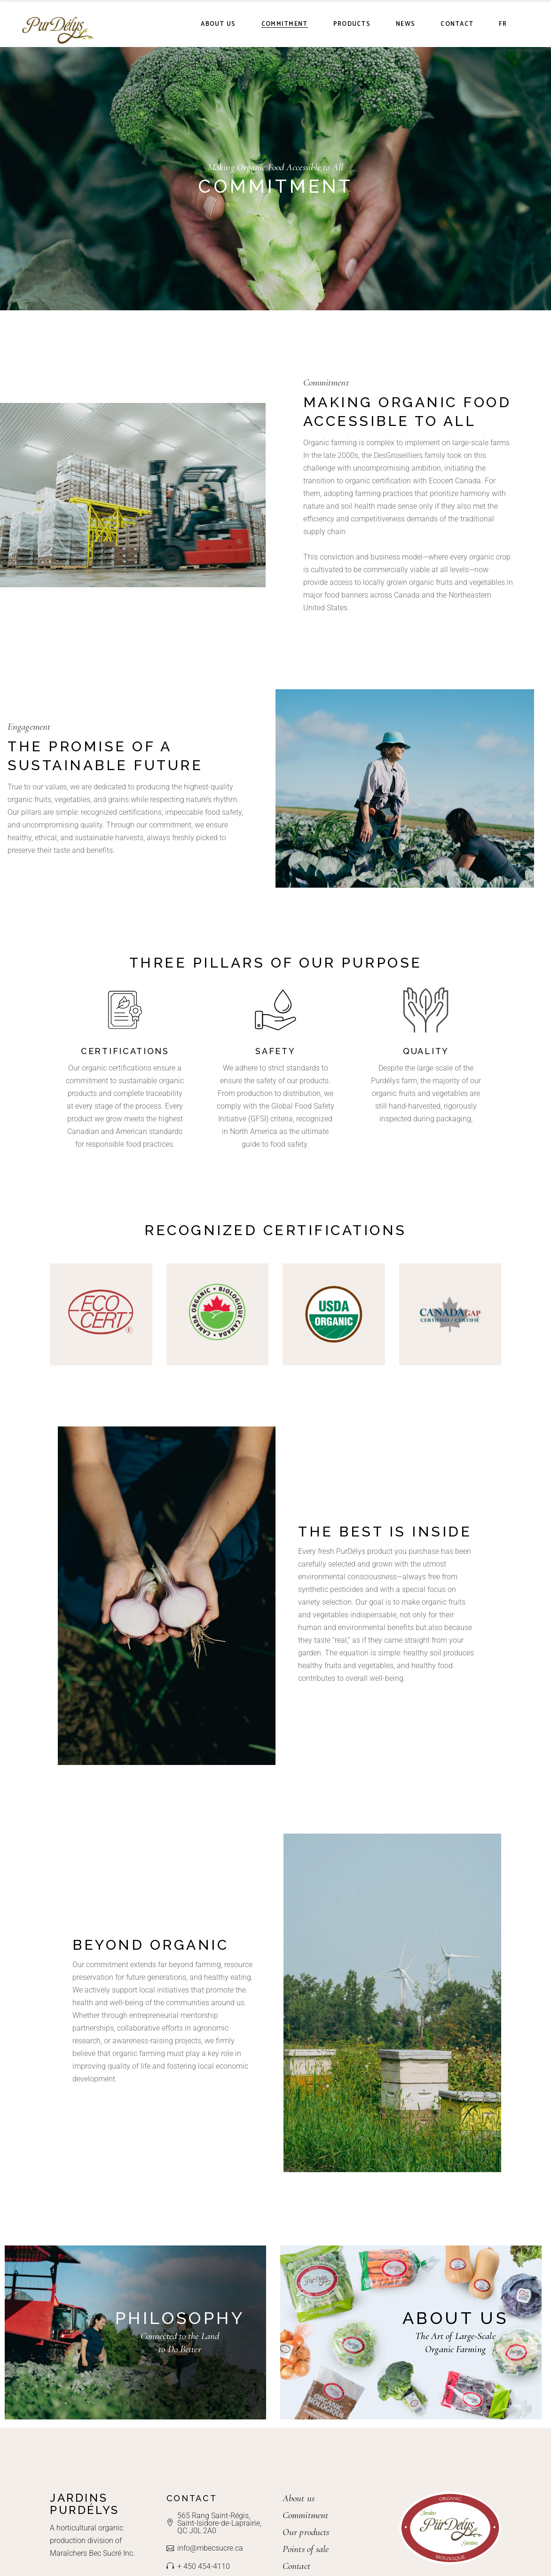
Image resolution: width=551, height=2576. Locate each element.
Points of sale (306, 2549)
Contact (296, 2566)
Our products (306, 2532)
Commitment (305, 2515)
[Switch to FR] (503, 23)
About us (299, 2499)
